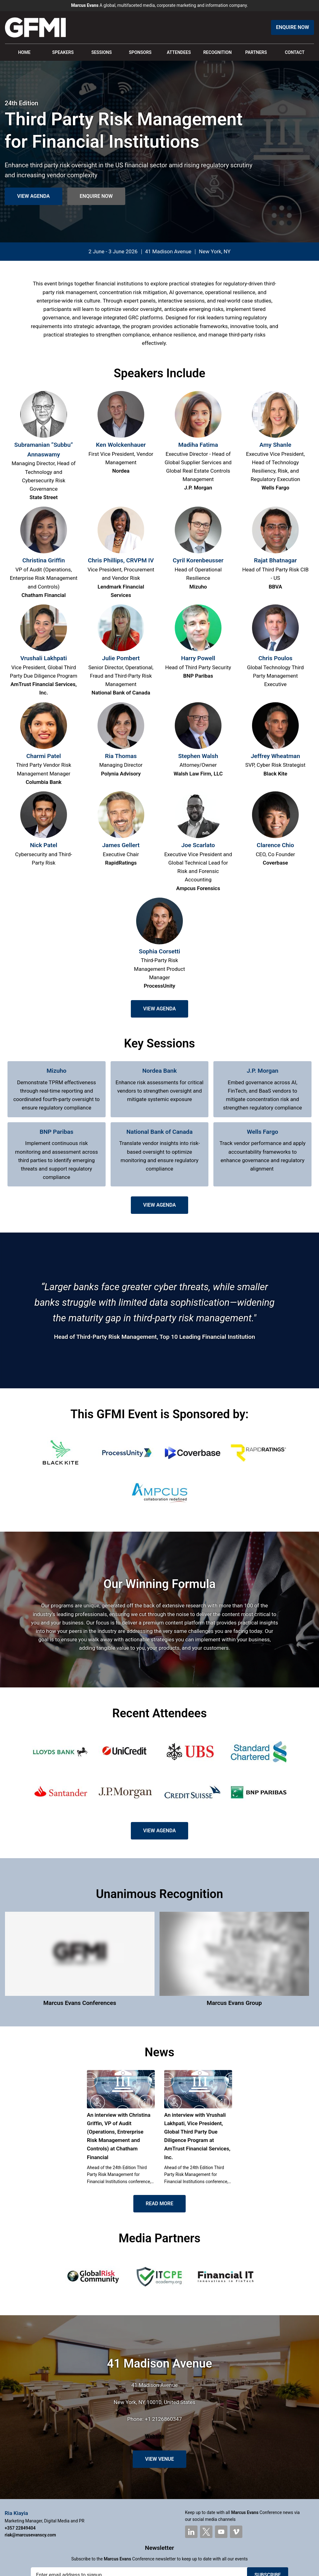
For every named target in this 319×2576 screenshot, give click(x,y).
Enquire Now (292, 27)
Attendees (179, 52)
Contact (294, 52)
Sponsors (140, 52)
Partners (256, 52)
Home (24, 52)
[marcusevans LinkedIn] (191, 2532)
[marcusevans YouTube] (221, 2532)
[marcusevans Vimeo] (236, 2532)
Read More (159, 2203)
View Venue (159, 2459)
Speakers (63, 52)
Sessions (101, 52)
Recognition (217, 52)
